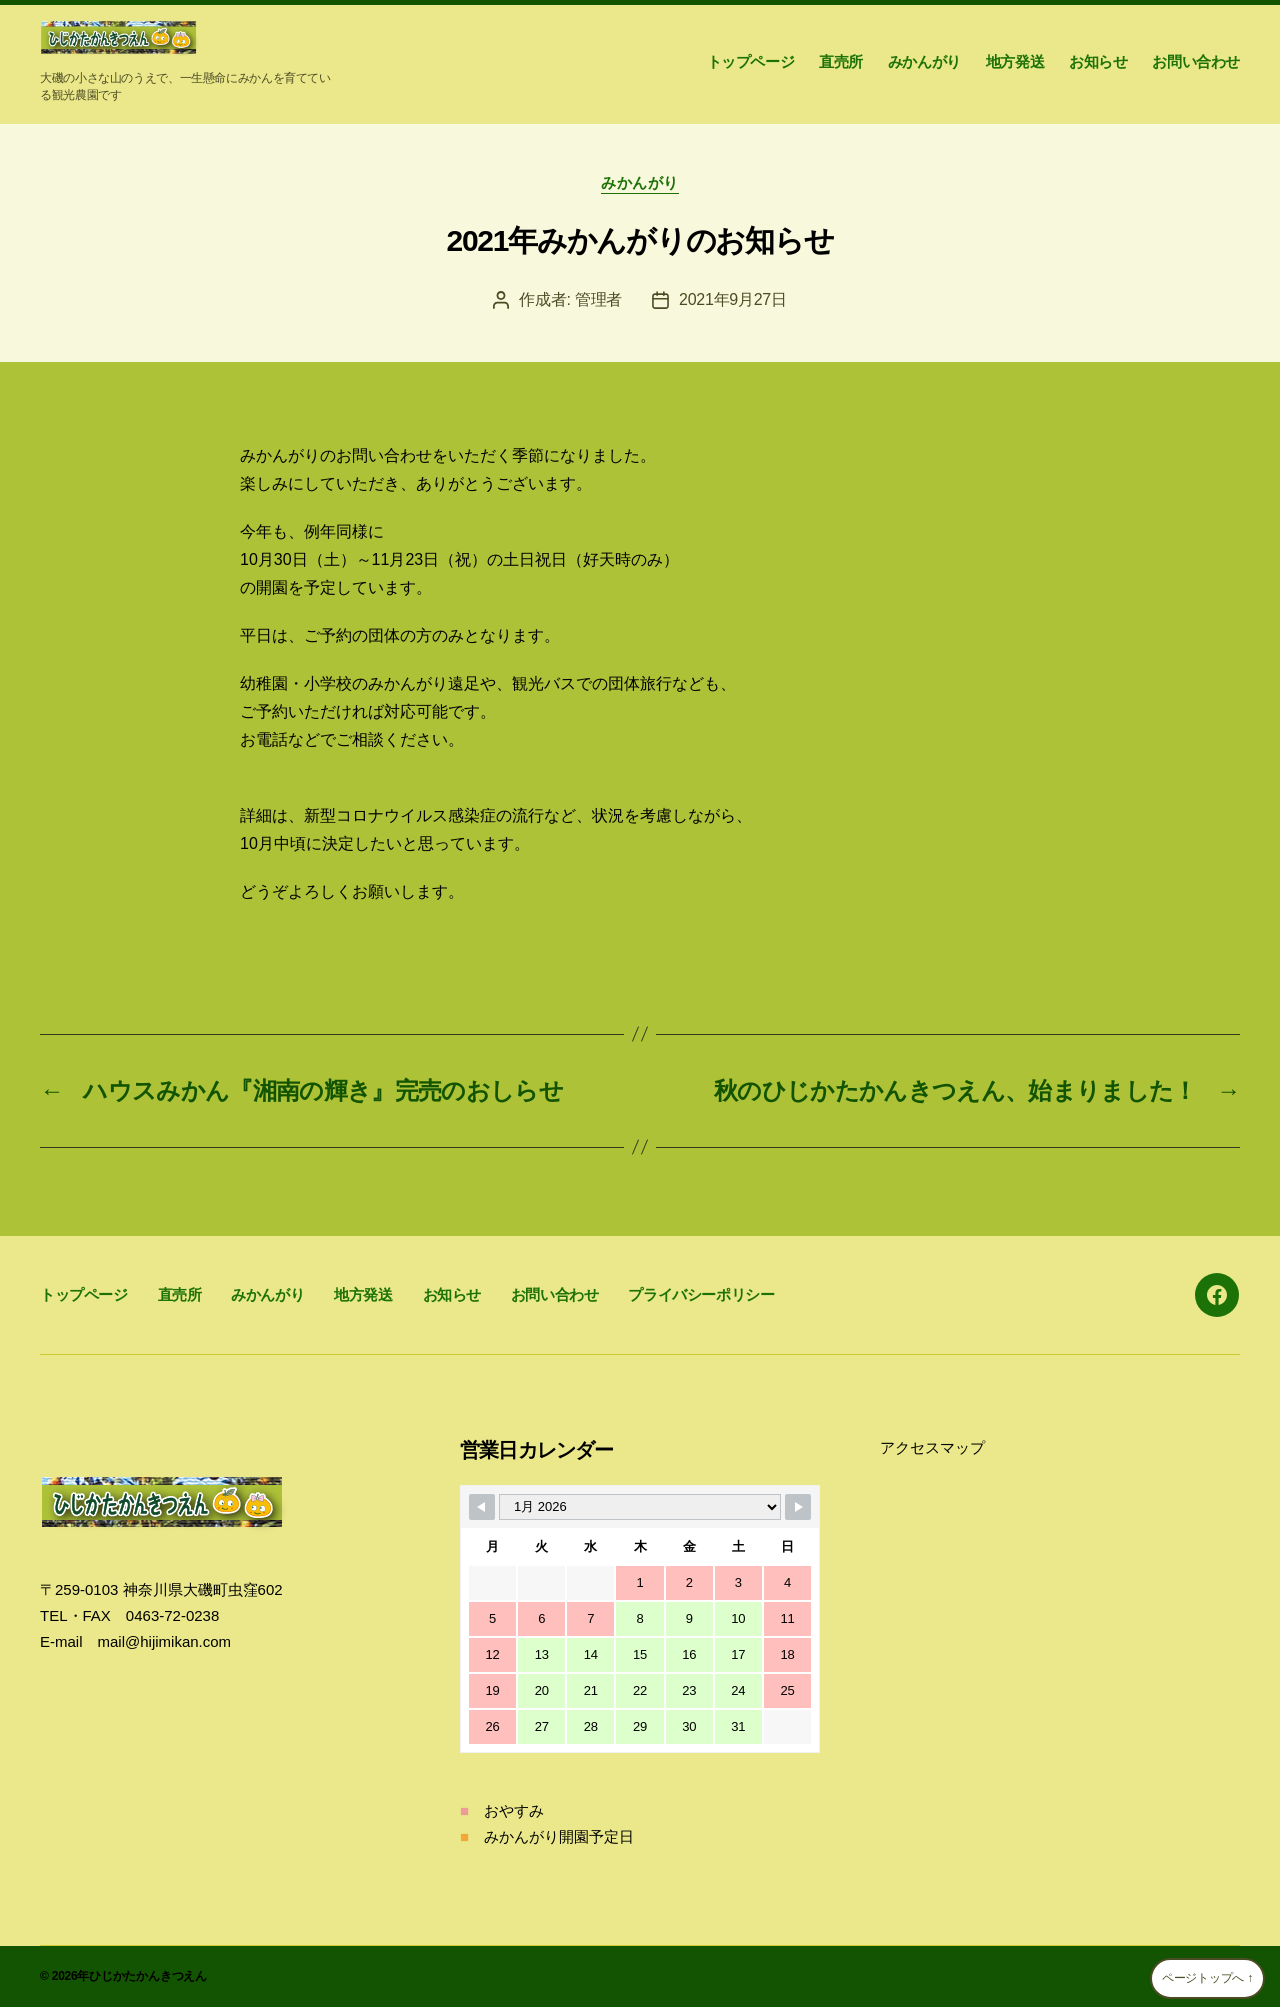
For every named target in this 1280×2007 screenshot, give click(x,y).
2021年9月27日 (733, 299)
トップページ (751, 61)
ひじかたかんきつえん (148, 1976)
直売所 (841, 61)
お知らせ (1098, 61)
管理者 (598, 299)
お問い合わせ (1196, 61)
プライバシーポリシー (701, 1294)
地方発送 (1015, 61)
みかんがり (924, 61)
